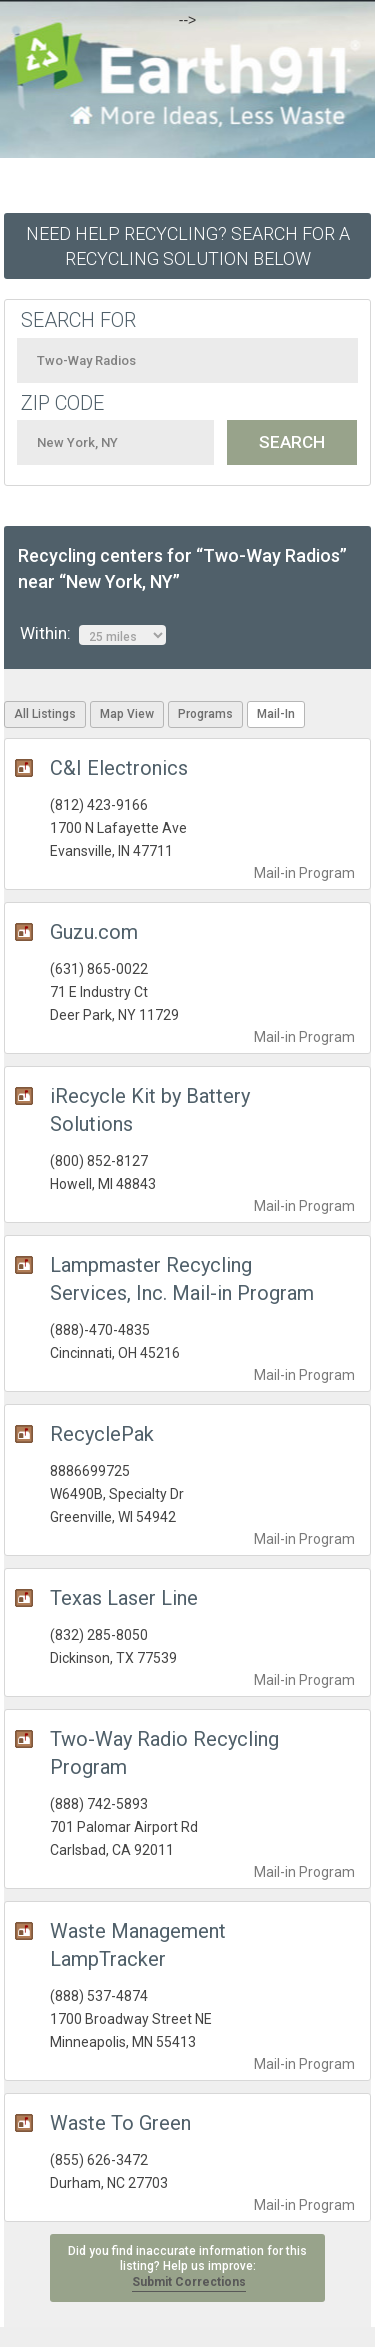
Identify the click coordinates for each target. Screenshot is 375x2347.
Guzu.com (94, 932)
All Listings (45, 714)
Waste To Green (120, 2123)
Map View (127, 714)
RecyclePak (102, 1434)
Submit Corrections (189, 2282)
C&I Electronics (119, 768)
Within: (93, 634)
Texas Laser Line (124, 1598)
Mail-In (276, 714)
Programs (205, 714)
